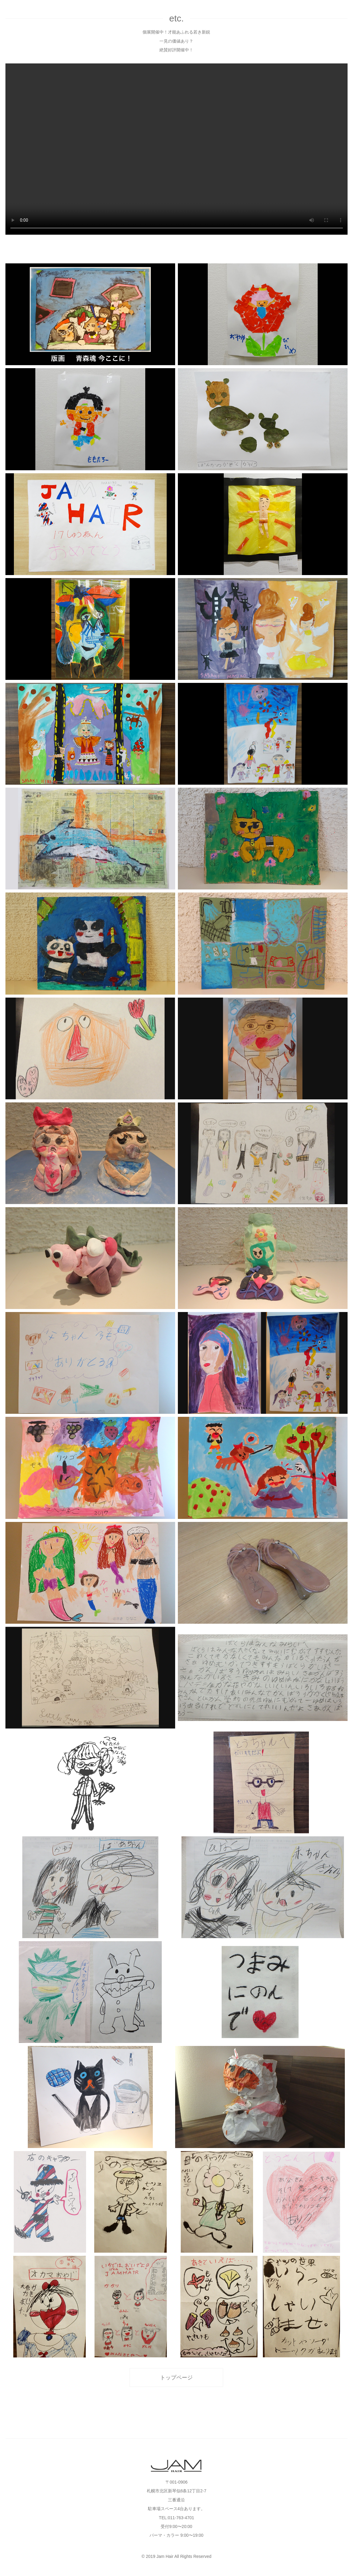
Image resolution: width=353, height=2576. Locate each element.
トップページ (176, 2378)
